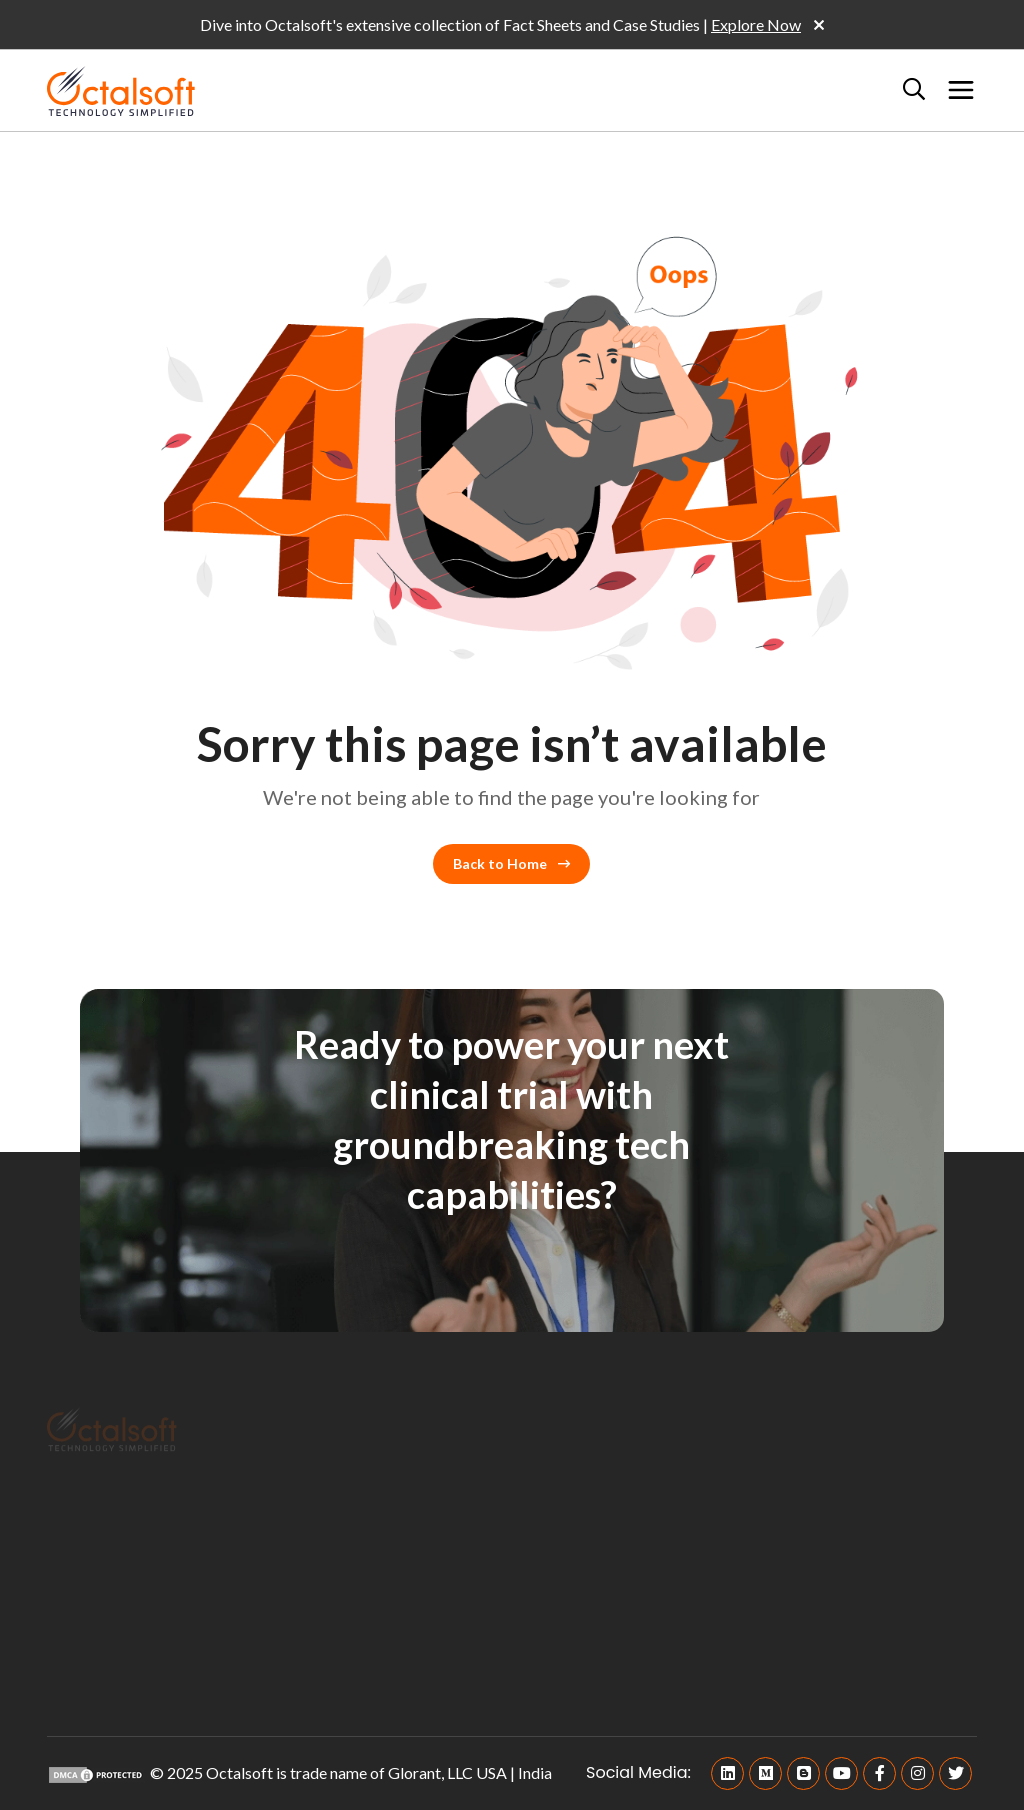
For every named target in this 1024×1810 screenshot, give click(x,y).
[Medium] (765, 1773)
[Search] (914, 90)
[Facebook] (879, 1773)
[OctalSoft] (121, 88)
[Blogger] (803, 1773)
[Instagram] (917, 1773)
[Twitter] (955, 1773)
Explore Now (756, 24)
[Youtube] (841, 1773)
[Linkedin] (727, 1773)
